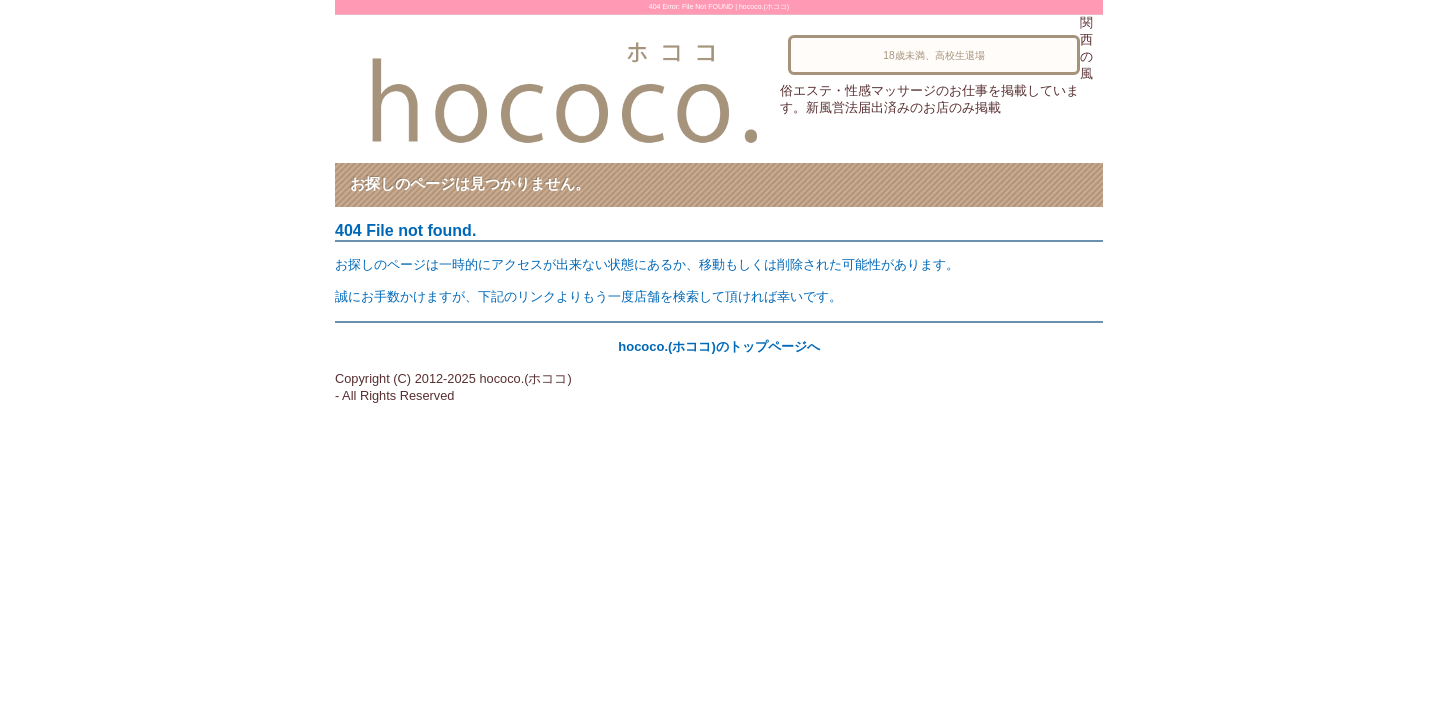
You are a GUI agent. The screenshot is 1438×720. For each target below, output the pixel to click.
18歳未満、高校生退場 (933, 55)
